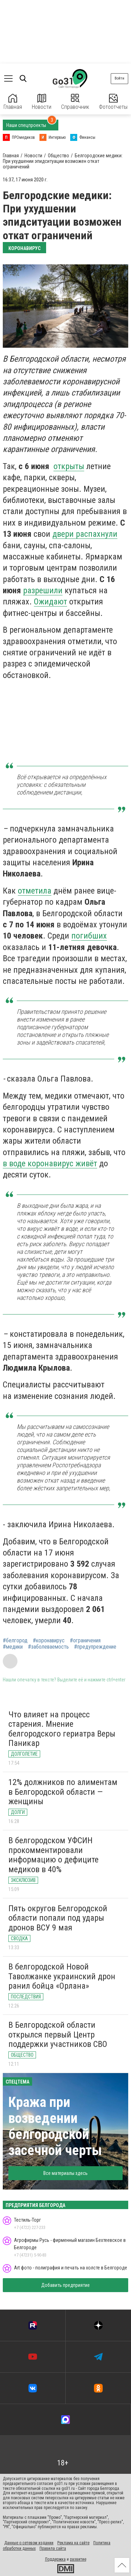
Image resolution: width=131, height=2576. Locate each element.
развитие (78, 2559)
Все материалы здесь (65, 2173)
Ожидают (50, 602)
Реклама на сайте (73, 2542)
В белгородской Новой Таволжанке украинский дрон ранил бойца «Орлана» (61, 1976)
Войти (119, 78)
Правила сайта (52, 2548)
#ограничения (85, 1640)
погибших (89, 936)
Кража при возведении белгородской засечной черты (55, 2126)
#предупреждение (95, 1647)
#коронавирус (49, 1640)
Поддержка (55, 2559)
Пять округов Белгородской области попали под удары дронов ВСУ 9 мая (57, 1918)
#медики (13, 1647)
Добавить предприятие (65, 2285)
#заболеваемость (48, 1647)
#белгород (15, 1640)
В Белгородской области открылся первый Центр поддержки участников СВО (57, 2034)
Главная (12, 102)
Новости (41, 102)
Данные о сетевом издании (28, 2542)
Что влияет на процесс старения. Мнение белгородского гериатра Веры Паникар (61, 1729)
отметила (34, 891)
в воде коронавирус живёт (50, 1163)
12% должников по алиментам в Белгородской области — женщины (62, 1791)
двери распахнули (84, 534)
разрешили (43, 590)
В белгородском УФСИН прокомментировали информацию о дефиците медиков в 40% (53, 1855)
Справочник (75, 102)
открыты (68, 466)
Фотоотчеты (113, 102)
